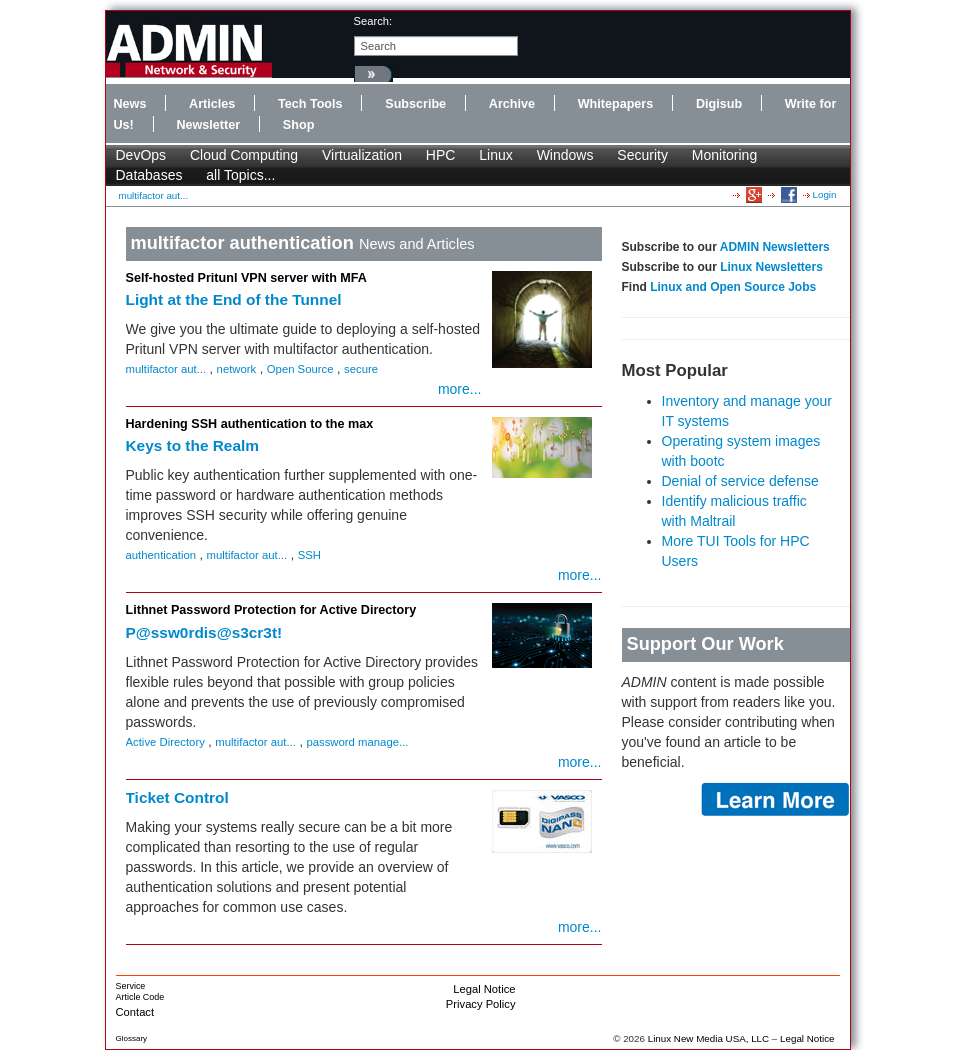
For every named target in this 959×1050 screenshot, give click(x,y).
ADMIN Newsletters (775, 247)
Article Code (140, 997)
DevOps (141, 155)
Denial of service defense (740, 481)
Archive (512, 104)
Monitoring (724, 155)
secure (361, 369)
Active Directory (165, 742)
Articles (212, 104)
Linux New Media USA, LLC (708, 1038)
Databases (149, 175)
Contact (135, 1012)
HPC (441, 155)
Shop (298, 125)
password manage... (357, 742)
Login (825, 194)
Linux (495, 155)
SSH (309, 555)
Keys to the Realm (192, 445)
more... (460, 389)
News (130, 104)
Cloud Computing (244, 155)
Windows (565, 155)
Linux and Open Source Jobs (733, 287)
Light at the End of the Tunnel (234, 299)
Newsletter (208, 125)
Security (642, 155)
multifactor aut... (154, 195)
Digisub (719, 104)
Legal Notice (484, 989)
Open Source (300, 369)
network (237, 369)
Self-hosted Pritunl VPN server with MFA (246, 278)
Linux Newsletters (771, 267)
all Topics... (240, 175)
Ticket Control (177, 797)
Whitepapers (616, 104)
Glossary (132, 1038)
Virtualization (362, 155)
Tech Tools (310, 104)
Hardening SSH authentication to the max (250, 424)
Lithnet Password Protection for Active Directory (271, 610)
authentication (161, 555)
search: (373, 21)
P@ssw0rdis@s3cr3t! (204, 632)
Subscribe (415, 104)
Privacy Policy (481, 1004)
